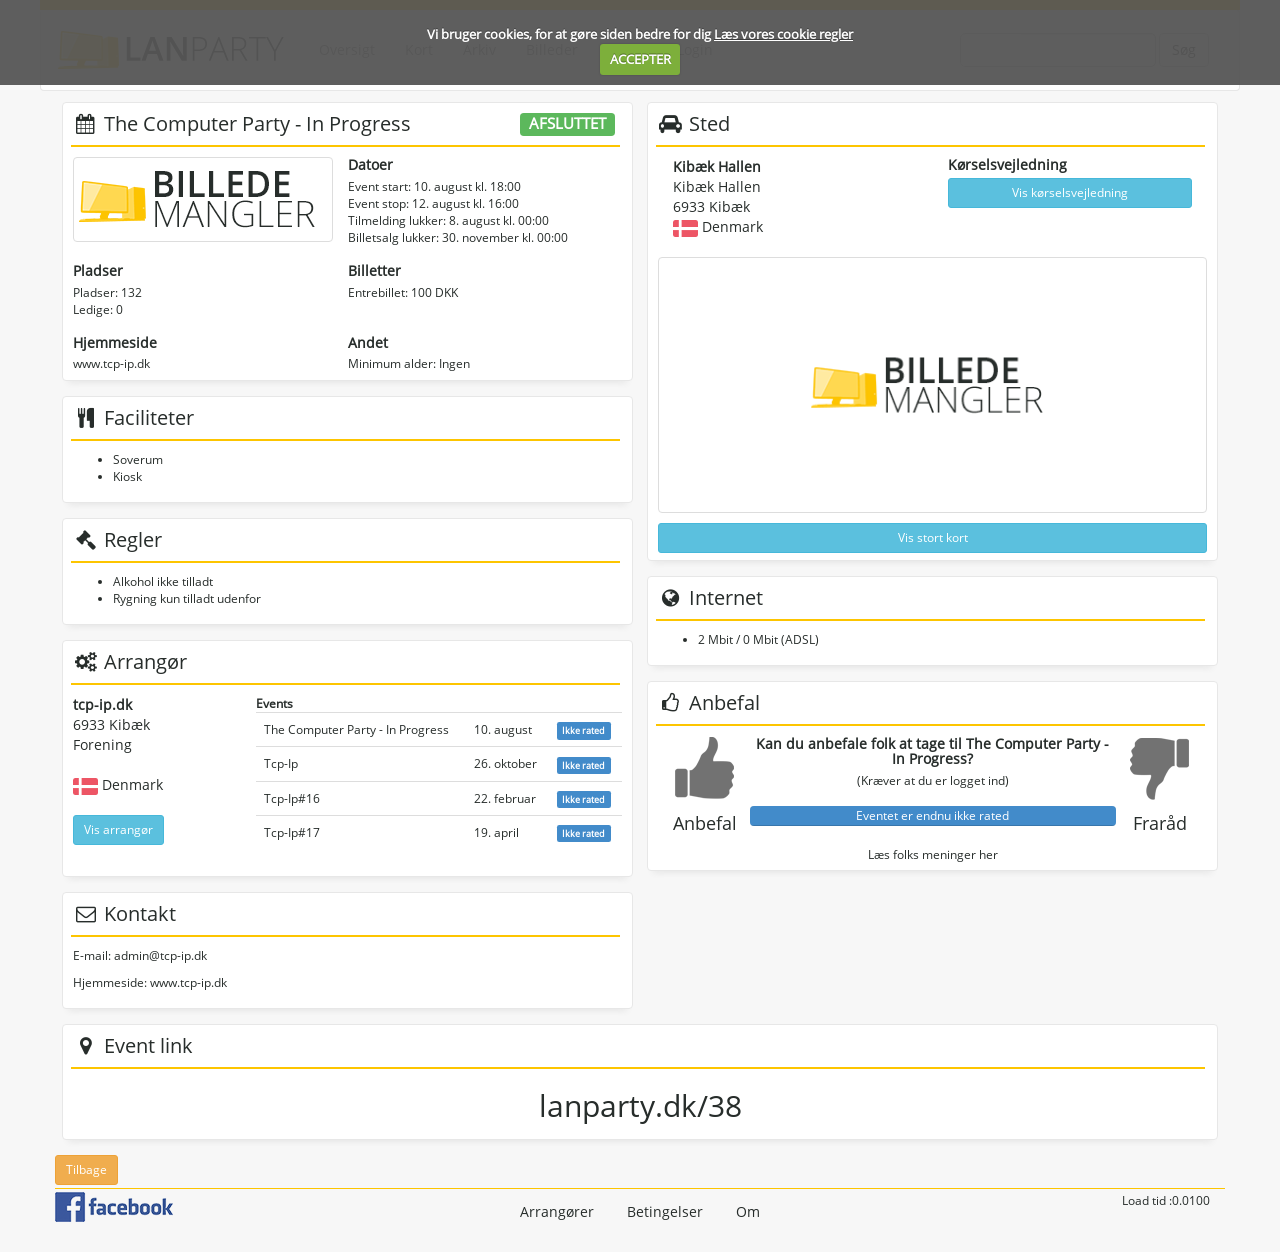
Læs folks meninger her (933, 854)
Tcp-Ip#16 (292, 798)
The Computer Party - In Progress (356, 729)
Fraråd (1160, 823)
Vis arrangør (118, 829)
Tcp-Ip (281, 763)
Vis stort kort (933, 537)
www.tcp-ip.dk (111, 363)
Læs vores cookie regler (783, 34)
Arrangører (557, 1211)
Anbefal (705, 823)
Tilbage (86, 1169)
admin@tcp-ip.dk (160, 955)
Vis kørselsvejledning (1070, 192)
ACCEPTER (640, 59)
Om (748, 1211)
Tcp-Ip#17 (292, 832)
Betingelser (665, 1211)
